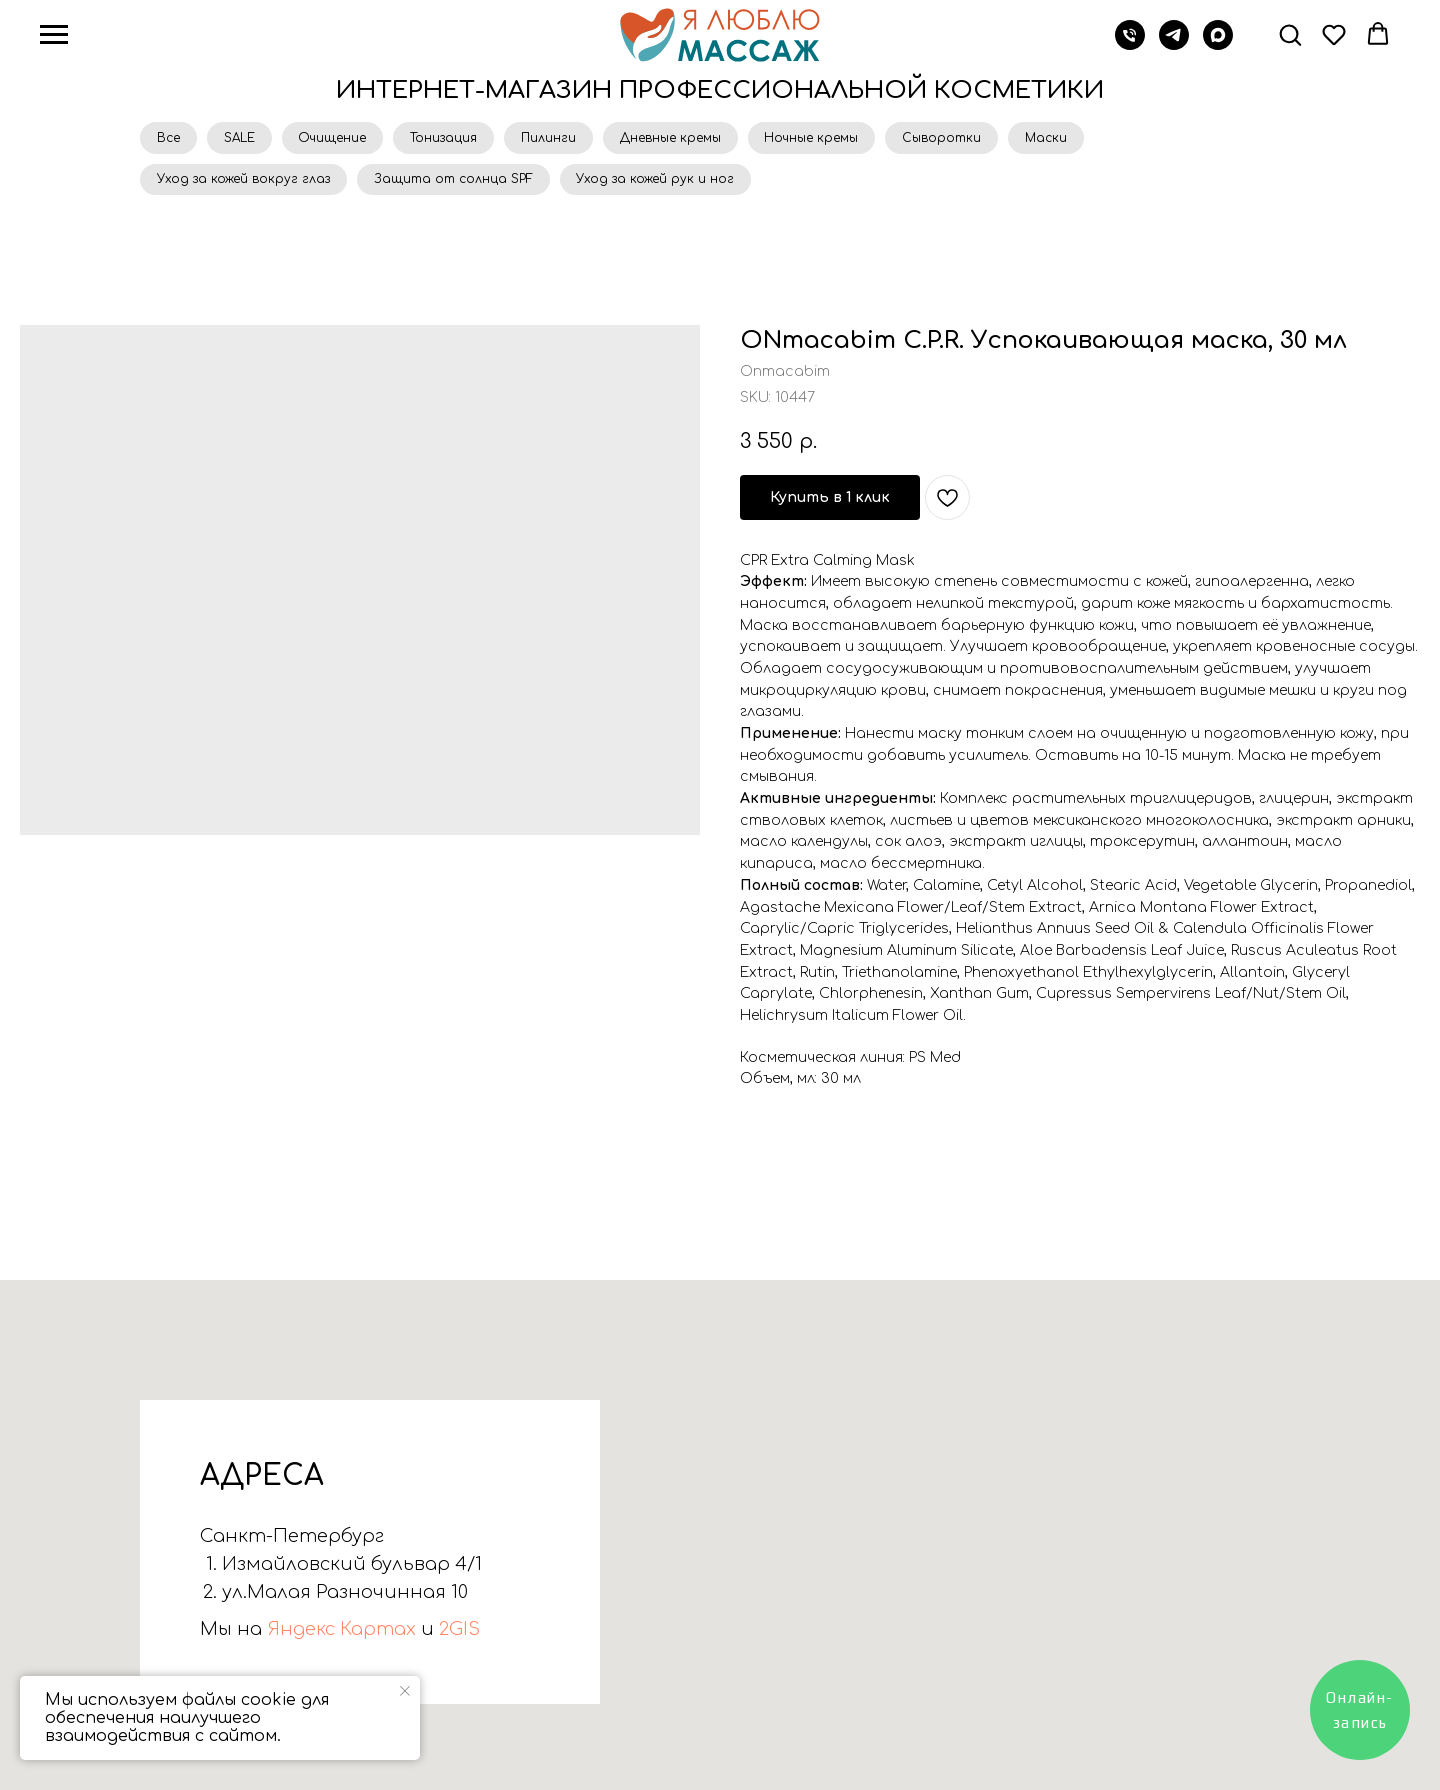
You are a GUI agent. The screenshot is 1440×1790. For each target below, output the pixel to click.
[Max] (1218, 44)
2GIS (457, 1635)
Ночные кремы (839, 139)
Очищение (343, 139)
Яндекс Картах (339, 1635)
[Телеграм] (1174, 44)
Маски (1082, 139)
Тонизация (458, 139)
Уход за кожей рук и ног (666, 183)
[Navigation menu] (54, 35)
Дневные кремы (693, 139)
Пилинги (567, 139)
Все (170, 139)
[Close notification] (405, 1691)
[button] (1290, 34)
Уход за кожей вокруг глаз (245, 183)
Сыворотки (973, 139)
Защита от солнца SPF (459, 183)
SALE (245, 139)
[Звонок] (1130, 44)
